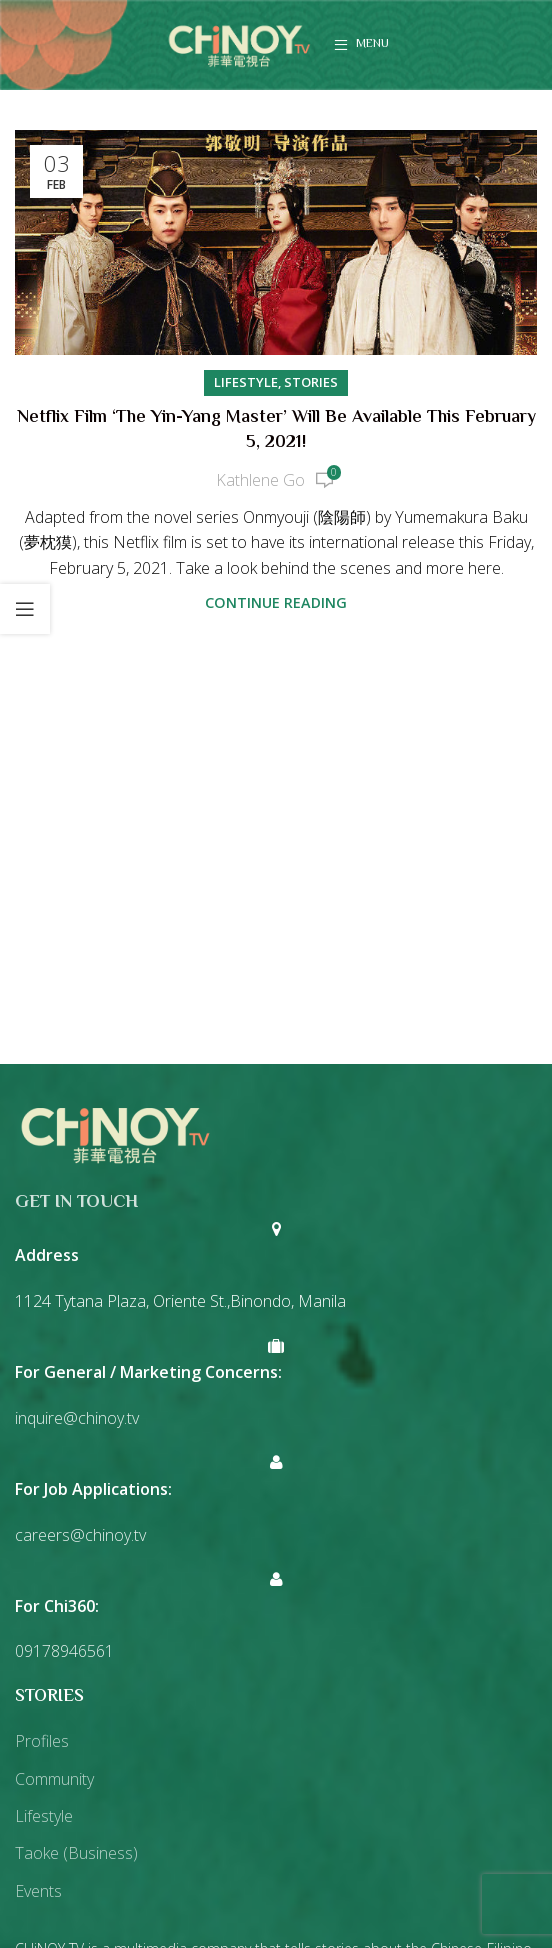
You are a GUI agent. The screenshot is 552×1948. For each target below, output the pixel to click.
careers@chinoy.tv (80, 1535)
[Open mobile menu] (361, 45)
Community (54, 1779)
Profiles (42, 1741)
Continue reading (276, 602)
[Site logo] (239, 43)
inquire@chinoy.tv (77, 1418)
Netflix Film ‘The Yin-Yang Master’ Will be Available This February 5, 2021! (276, 430)
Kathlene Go (260, 480)
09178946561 (64, 1651)
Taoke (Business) (76, 1853)
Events (38, 1891)
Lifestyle (246, 382)
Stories (311, 382)
